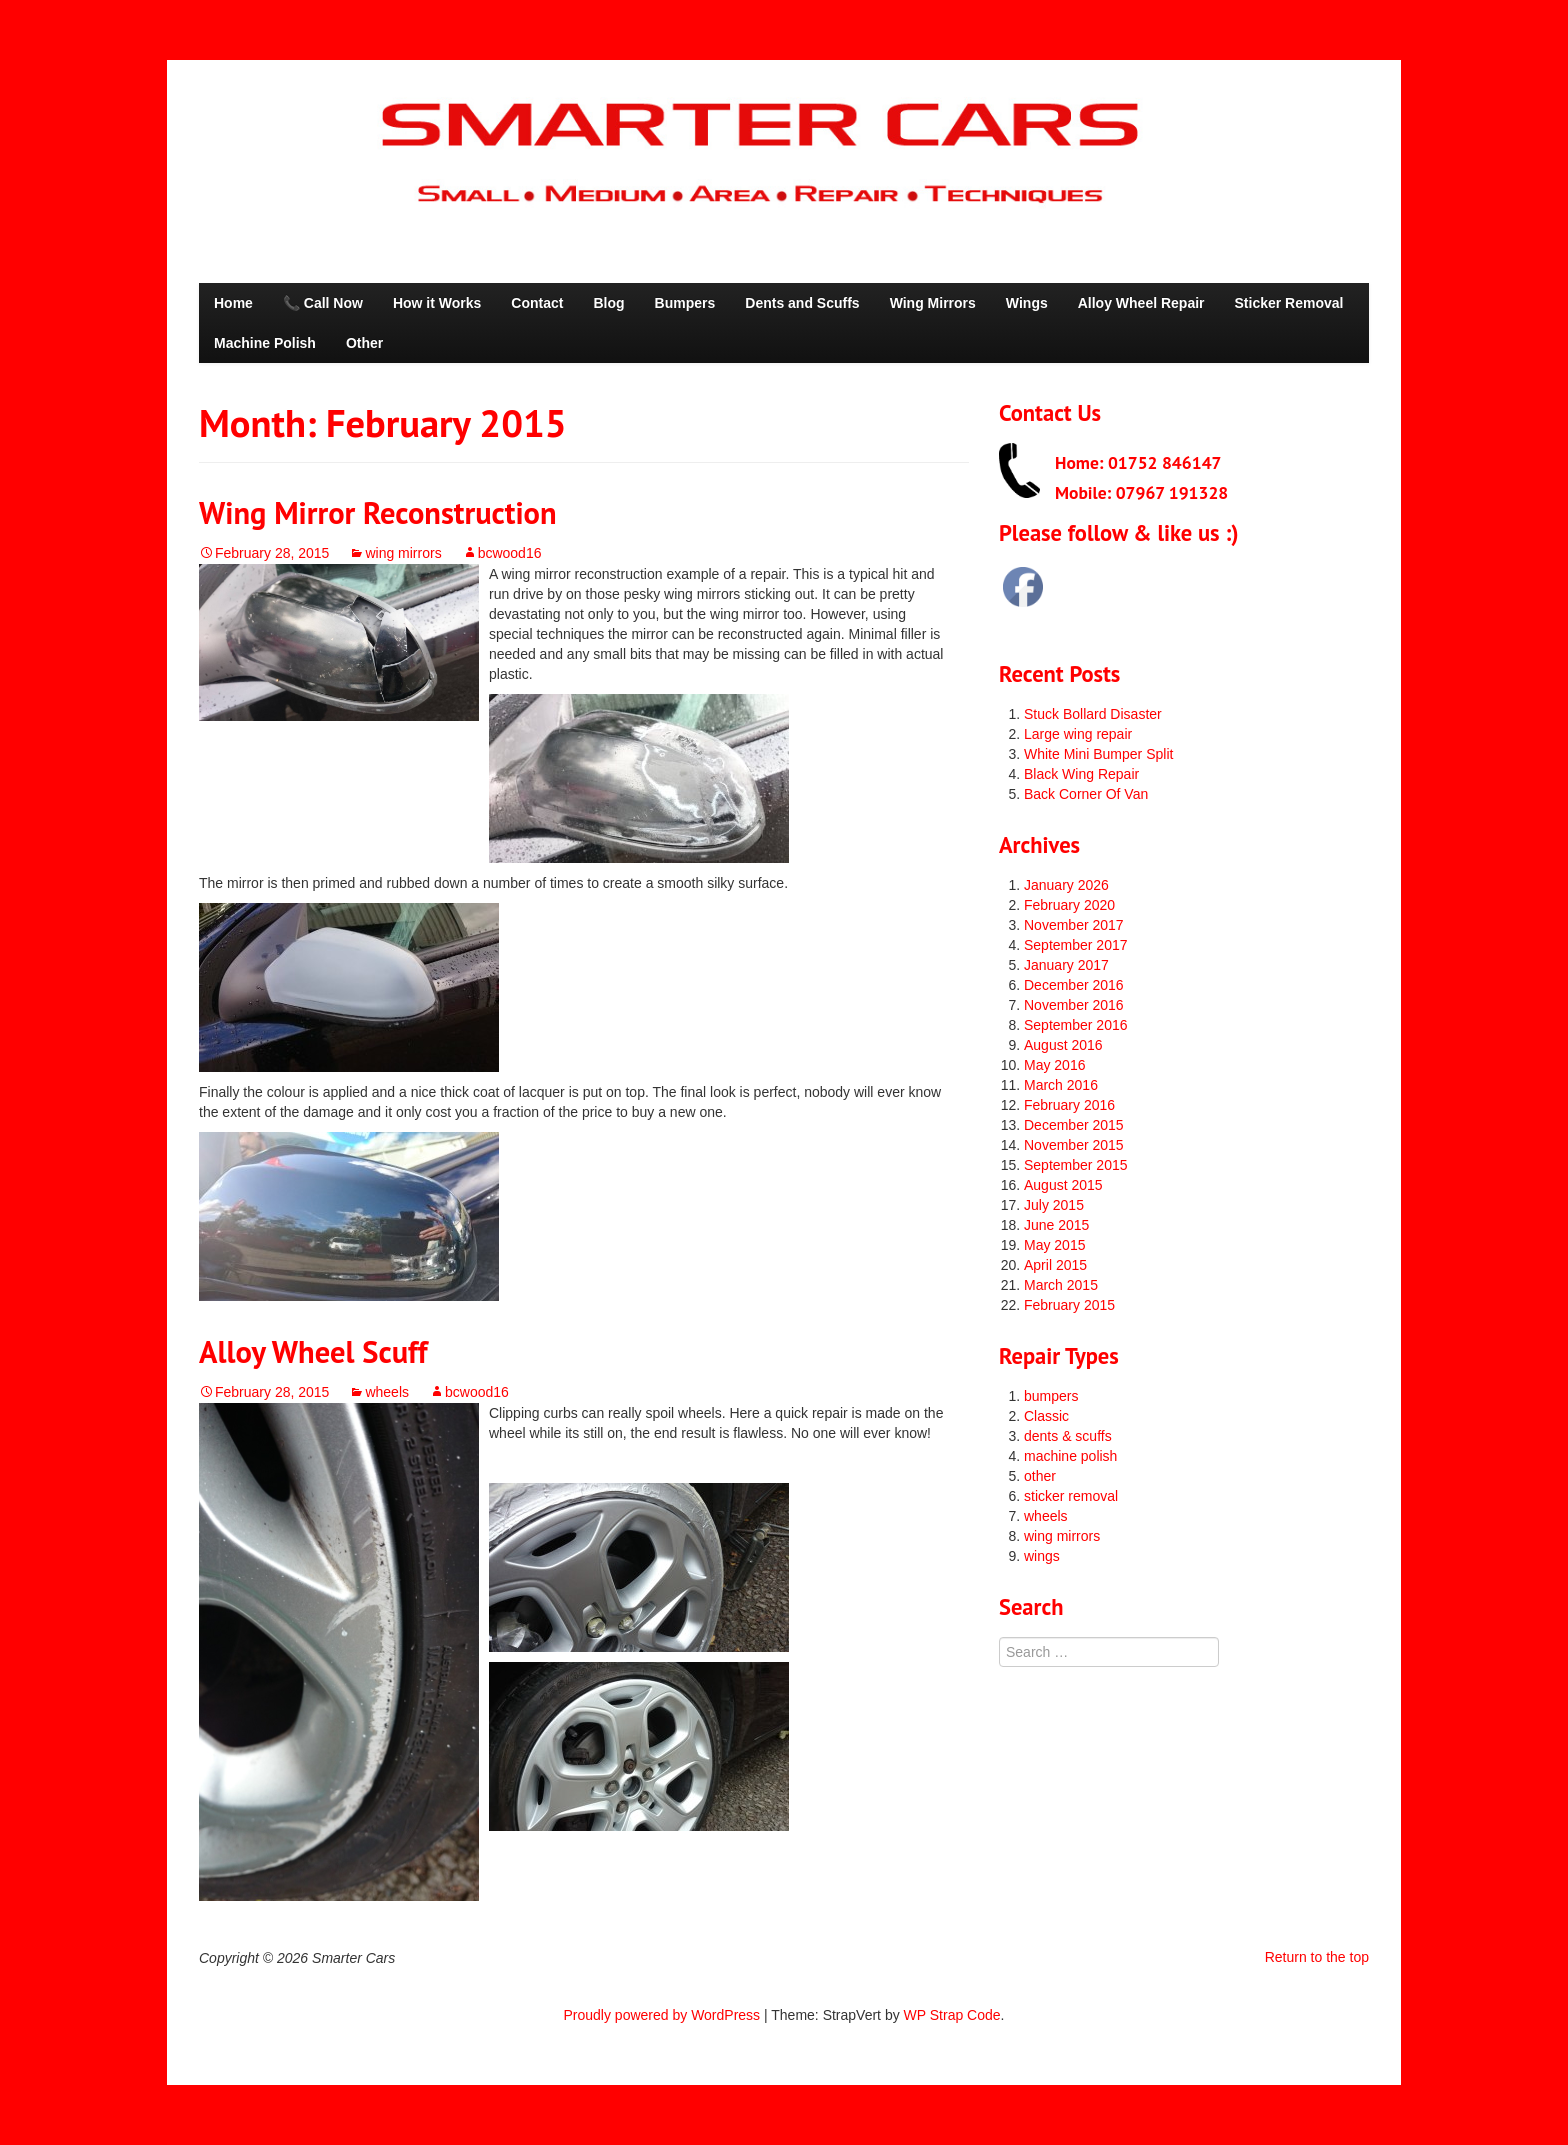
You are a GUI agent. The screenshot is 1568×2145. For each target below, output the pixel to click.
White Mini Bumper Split (1098, 754)
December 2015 (1074, 1125)
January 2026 (1066, 885)
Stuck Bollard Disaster (1093, 714)
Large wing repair (1078, 734)
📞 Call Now (323, 303)
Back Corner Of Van (1086, 794)
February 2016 (1069, 1105)
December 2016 (1074, 985)
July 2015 (1054, 1205)
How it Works (437, 303)
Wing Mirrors (933, 303)
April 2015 (1055, 1265)
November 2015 (1074, 1145)
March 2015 (1061, 1285)
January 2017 (1066, 965)
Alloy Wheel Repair (1141, 303)
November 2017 (1074, 925)
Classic (1046, 1416)
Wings (1027, 303)
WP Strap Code (952, 2015)
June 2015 (1056, 1225)
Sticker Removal (1289, 303)
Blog (608, 303)
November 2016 (1074, 1005)
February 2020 (1069, 905)
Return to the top (1317, 1957)
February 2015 (1069, 1305)
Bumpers (685, 303)
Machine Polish (265, 343)
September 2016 (1076, 1025)
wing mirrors (403, 553)
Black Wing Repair (1081, 774)
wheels (387, 1392)
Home (233, 303)
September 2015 (1076, 1165)
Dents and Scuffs (802, 303)
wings (1042, 1556)
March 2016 (1061, 1085)
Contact (537, 303)
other (1040, 1476)
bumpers (1051, 1396)
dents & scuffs (1068, 1436)
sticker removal (1071, 1496)
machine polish (1070, 1456)
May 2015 (1054, 1245)
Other (364, 343)
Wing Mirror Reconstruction (378, 512)
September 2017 (1076, 945)
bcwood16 (510, 553)
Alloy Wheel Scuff (313, 1351)
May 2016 (1054, 1065)
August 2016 (1063, 1045)
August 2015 (1063, 1185)
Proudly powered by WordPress (662, 2015)
